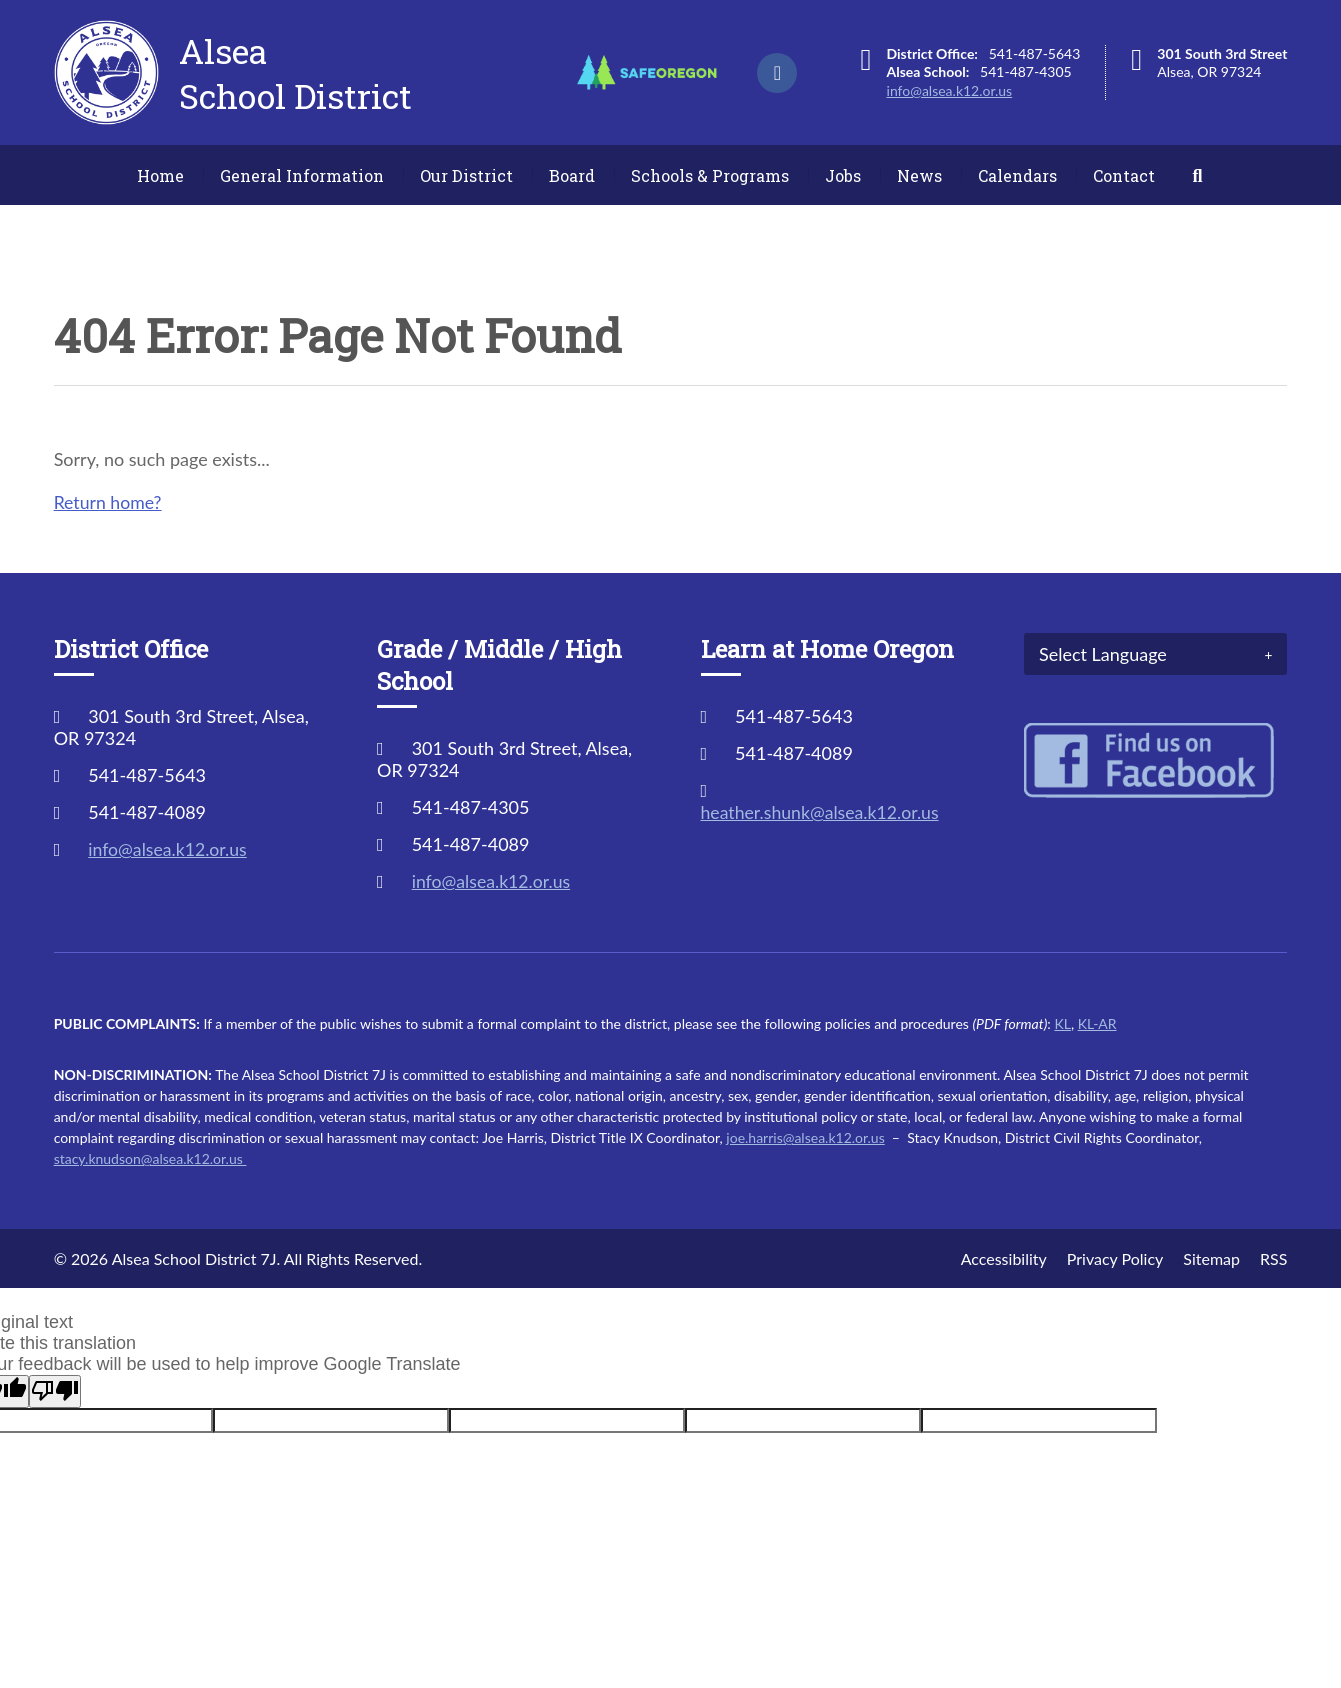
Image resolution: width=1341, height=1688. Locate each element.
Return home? (109, 502)
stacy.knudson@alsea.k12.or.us (150, 1158)
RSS (1273, 1258)
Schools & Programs (710, 175)
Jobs (843, 175)
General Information (302, 175)
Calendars (1017, 175)
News (919, 175)
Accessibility (1004, 1258)
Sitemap (1211, 1258)
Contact (1124, 175)
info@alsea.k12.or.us (950, 90)
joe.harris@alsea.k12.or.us (805, 1137)
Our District (466, 175)
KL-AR (1097, 1023)
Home (160, 175)
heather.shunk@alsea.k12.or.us (822, 812)
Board (572, 175)
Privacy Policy (1115, 1258)
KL (1062, 1023)
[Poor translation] (55, 1391)
